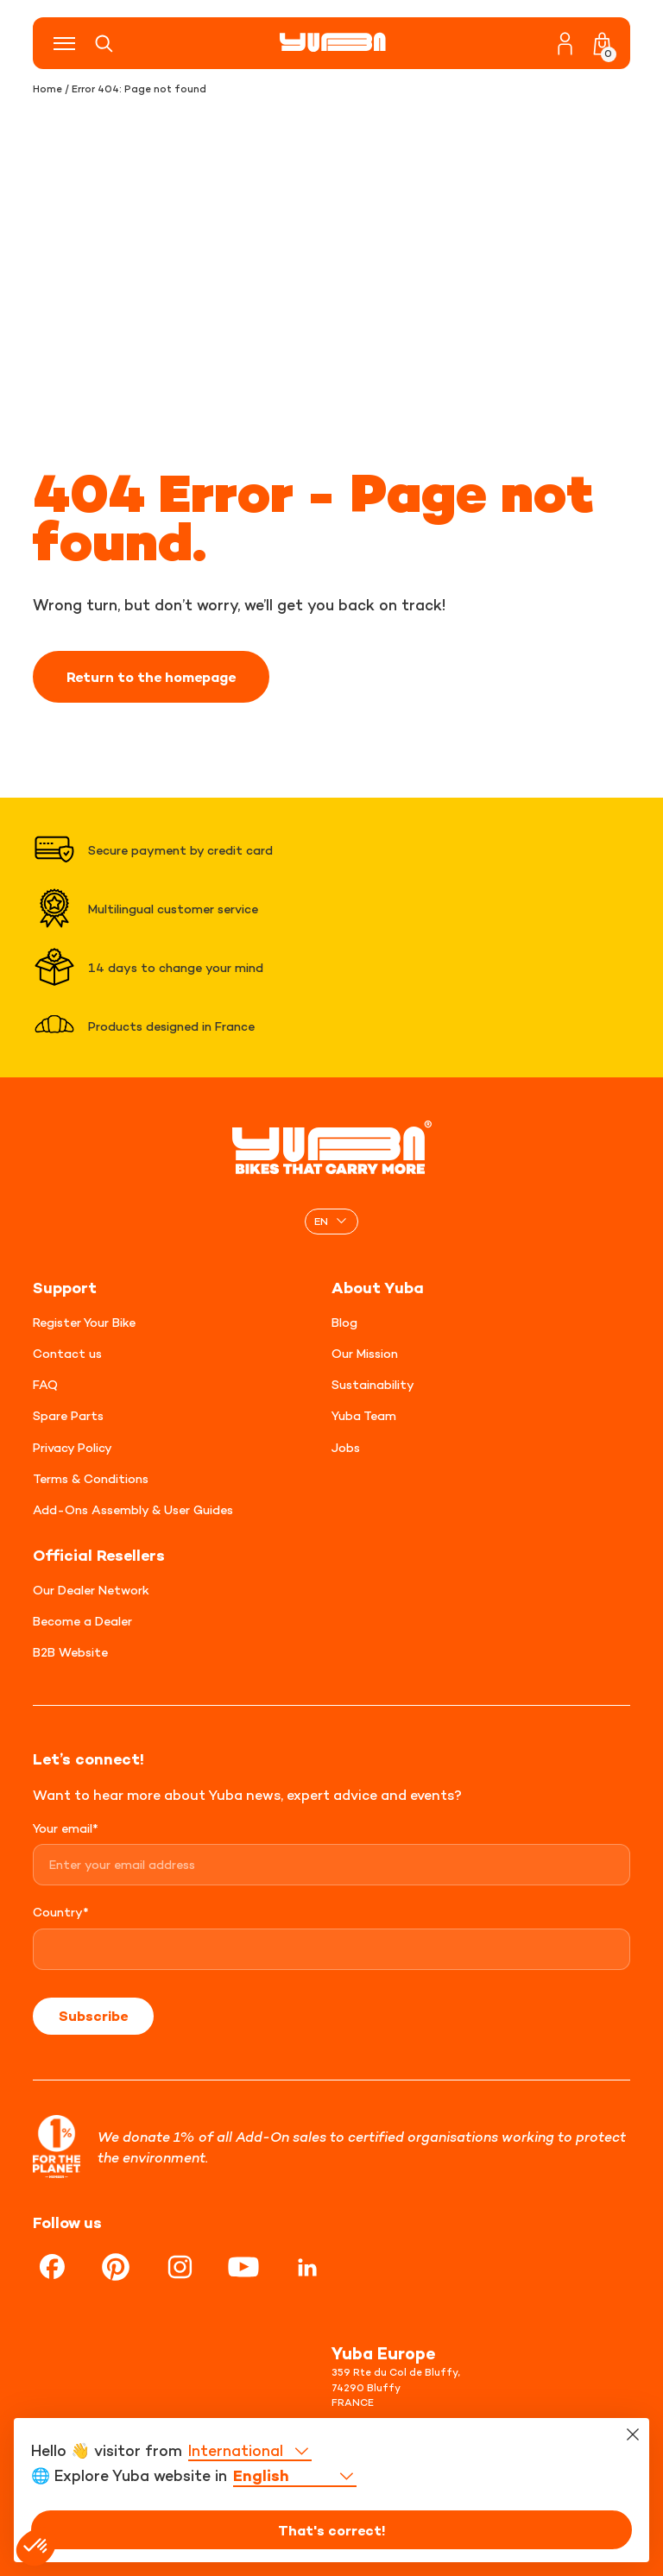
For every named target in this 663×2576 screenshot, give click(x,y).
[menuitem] (331, 1221)
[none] (331, 1221)
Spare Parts (68, 1415)
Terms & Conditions (90, 1478)
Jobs (346, 1447)
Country (61, 1911)
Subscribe (93, 2015)
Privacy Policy (72, 1447)
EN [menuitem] (321, 1221)
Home (47, 89)
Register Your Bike (84, 1322)
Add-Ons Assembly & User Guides (133, 1509)
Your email (65, 1828)
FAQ (45, 1384)
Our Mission (365, 1353)
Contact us (67, 1353)
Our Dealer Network (91, 1589)
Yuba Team (364, 1415)
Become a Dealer (82, 1620)
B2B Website (70, 1652)
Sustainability (373, 1384)
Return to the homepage (151, 676)
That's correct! (332, 2530)
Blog (344, 1322)
